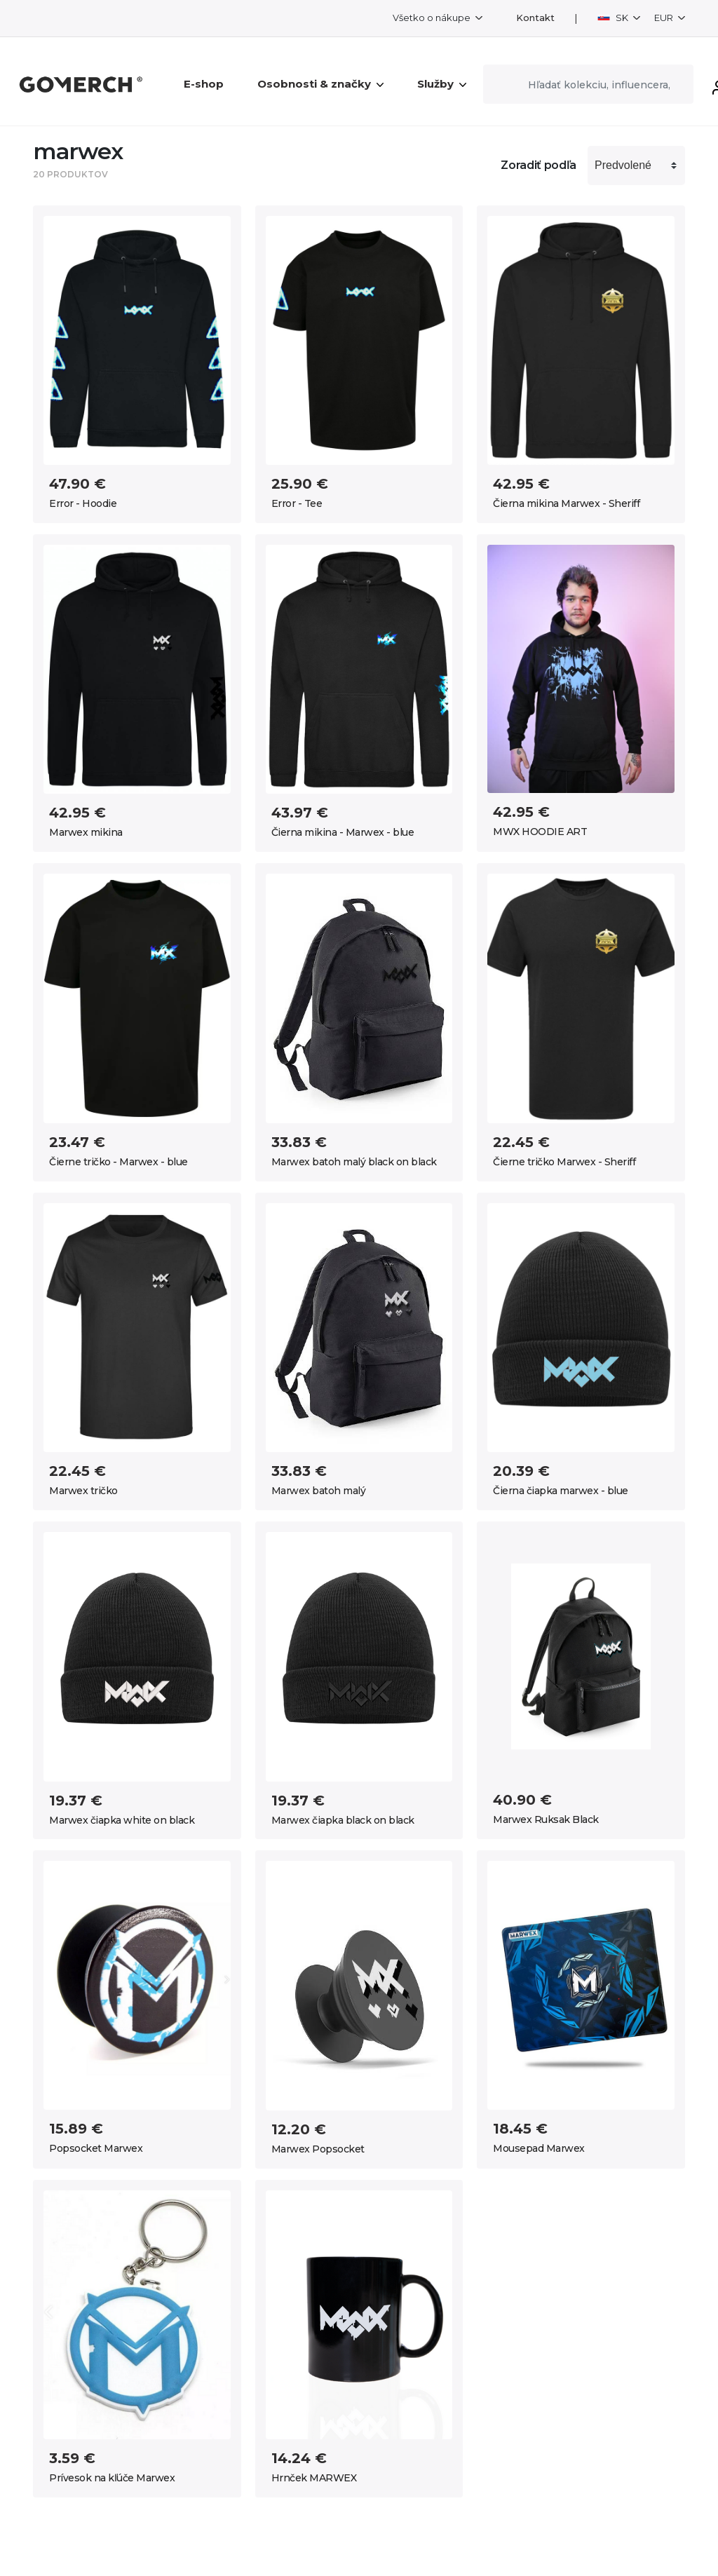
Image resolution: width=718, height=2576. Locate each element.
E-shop (204, 83)
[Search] (588, 84)
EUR (664, 17)
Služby (441, 83)
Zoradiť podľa (538, 165)
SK (613, 17)
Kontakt (535, 18)
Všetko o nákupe (433, 17)
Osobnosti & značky (320, 83)
